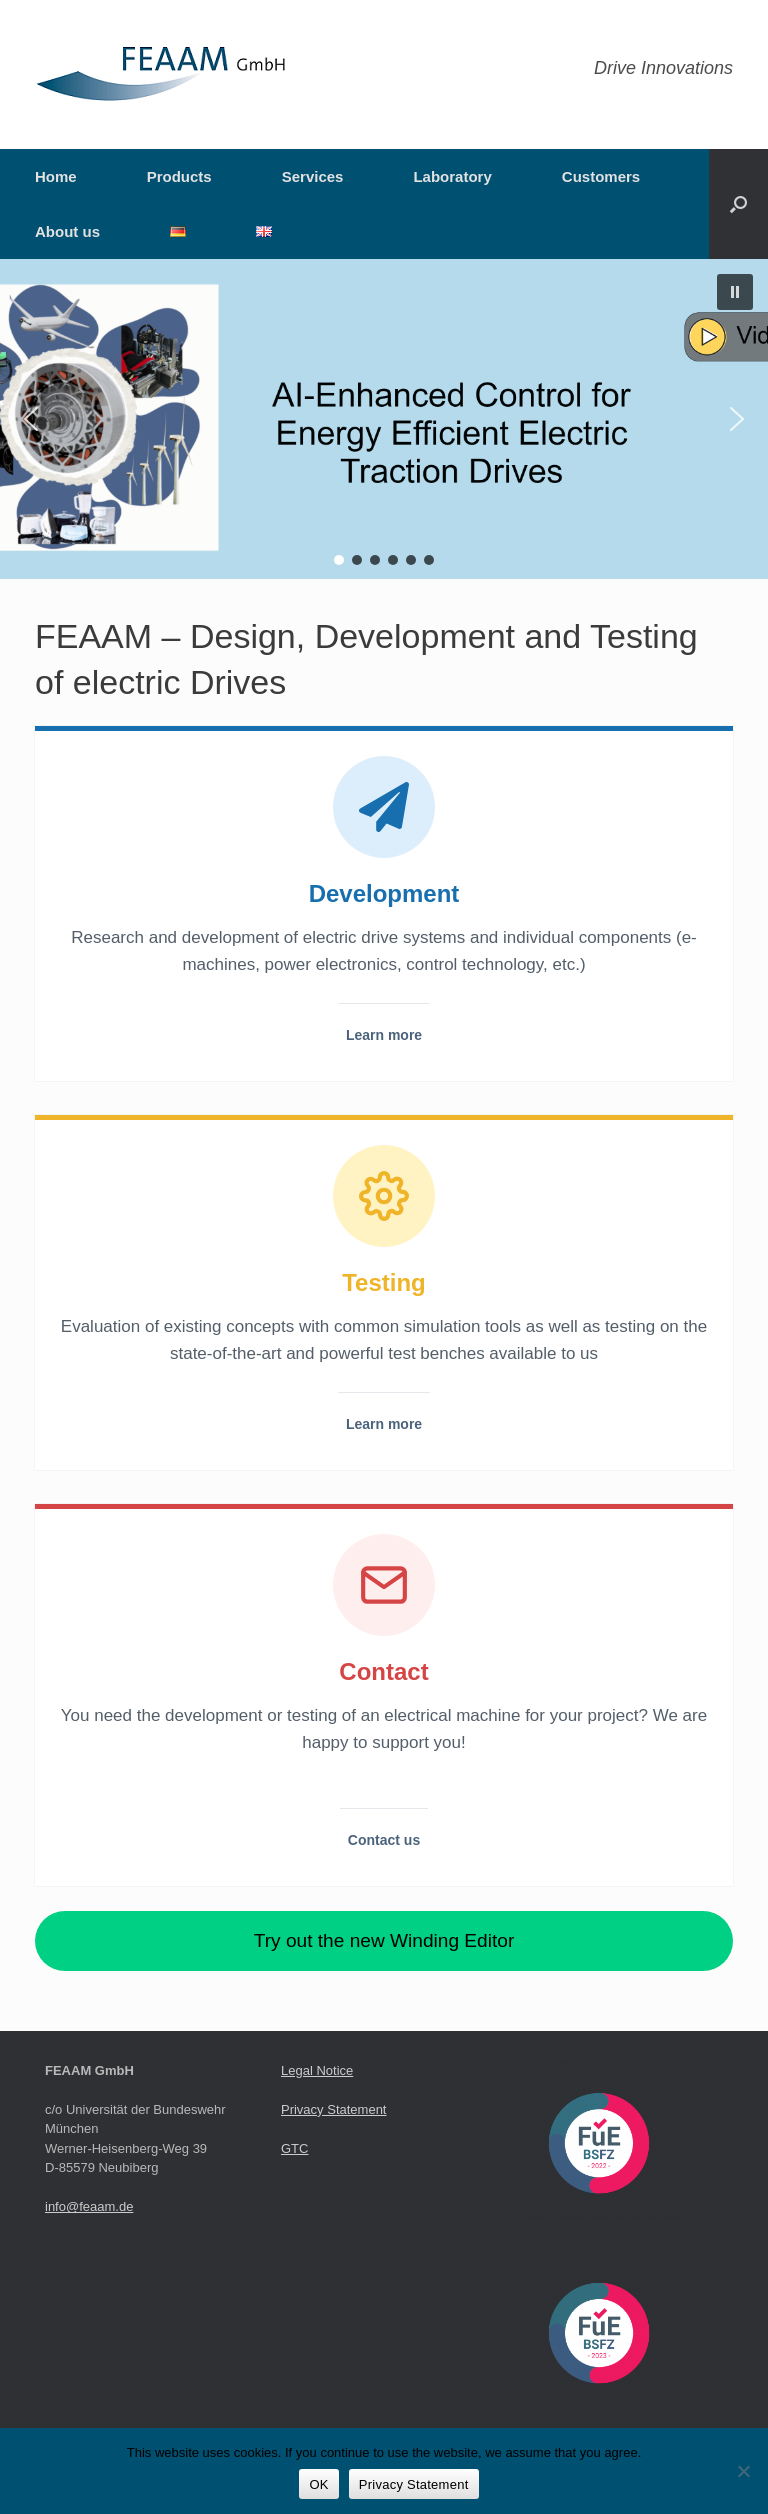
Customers (601, 176)
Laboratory (452, 176)
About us (67, 231)
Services (313, 176)
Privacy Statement (334, 2109)
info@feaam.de (89, 2206)
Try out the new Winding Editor (384, 1940)
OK (318, 2484)
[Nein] (743, 2471)
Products (179, 176)
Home (56, 176)
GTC (294, 2148)
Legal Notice (317, 2070)
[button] (738, 204)
